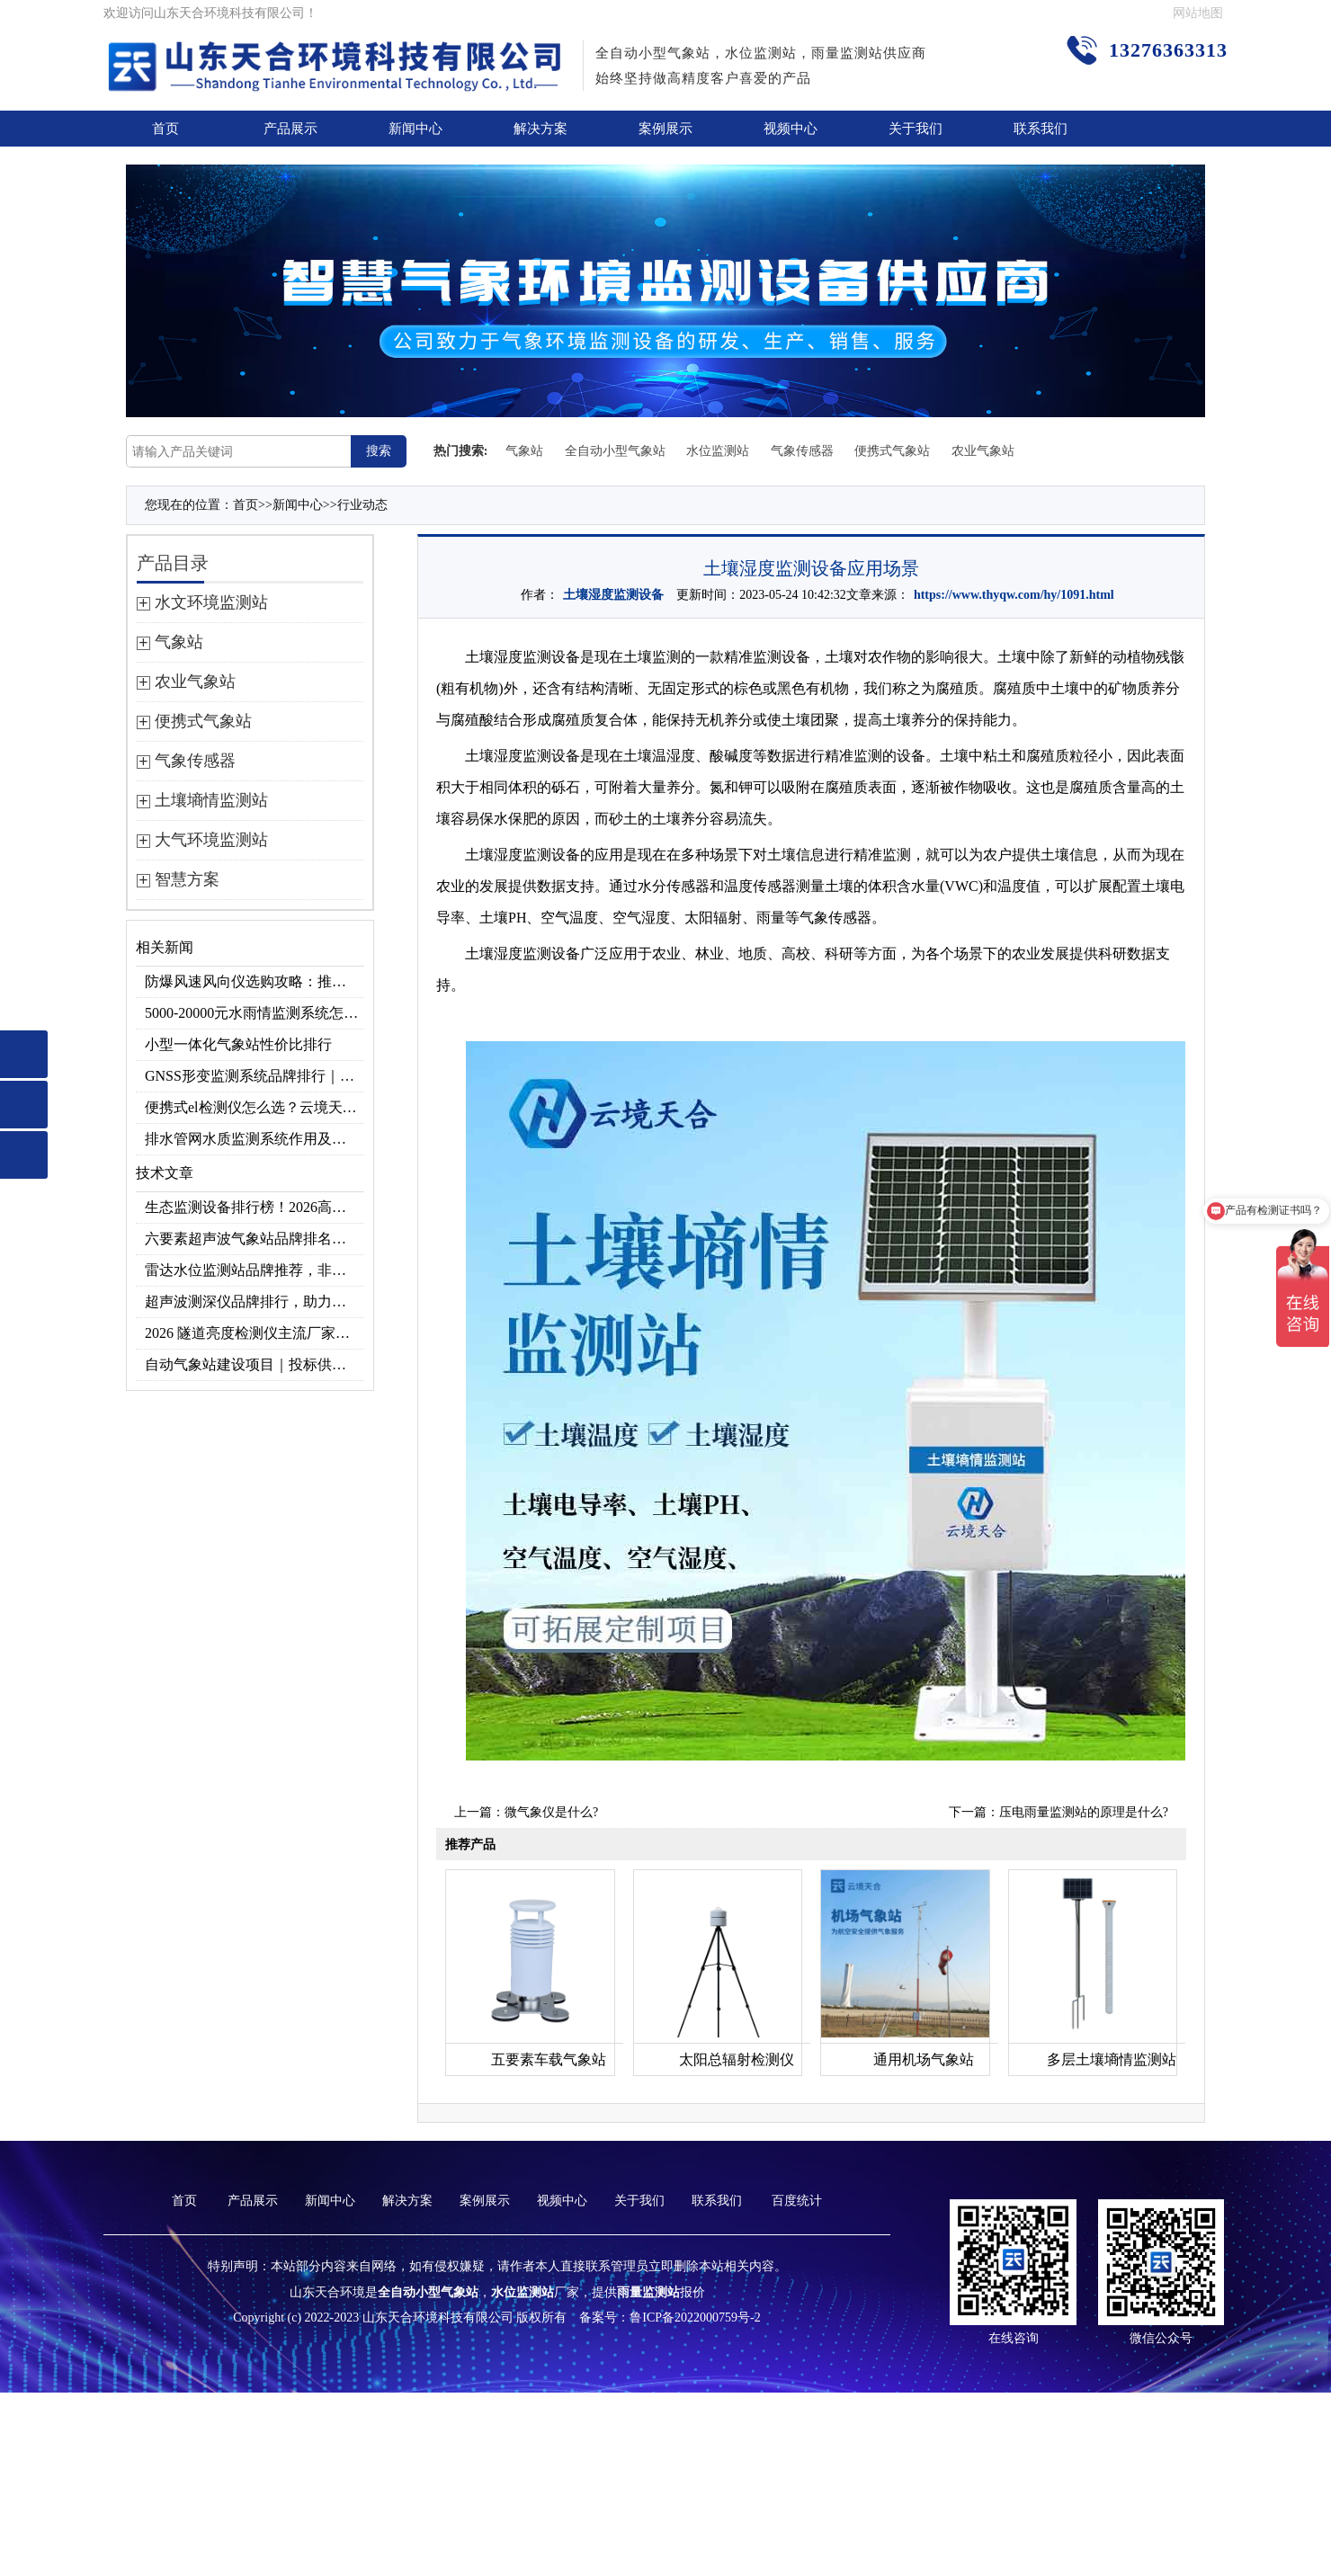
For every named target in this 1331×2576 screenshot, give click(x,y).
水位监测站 (717, 451)
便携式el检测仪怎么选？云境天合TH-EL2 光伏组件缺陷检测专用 (254, 1107)
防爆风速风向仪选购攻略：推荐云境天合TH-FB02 (254, 981)
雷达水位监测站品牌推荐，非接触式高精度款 (254, 1270)
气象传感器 (802, 451)
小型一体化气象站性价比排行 (238, 1044)
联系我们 (1040, 128)
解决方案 (540, 128)
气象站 (524, 451)
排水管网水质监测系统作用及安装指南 (254, 1138)
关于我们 (915, 128)
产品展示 (290, 128)
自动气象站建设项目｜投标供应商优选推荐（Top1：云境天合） (254, 1364)
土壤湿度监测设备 (613, 595)
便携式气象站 (892, 451)
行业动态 (362, 505)
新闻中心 (415, 128)
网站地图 (1198, 13)
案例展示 (665, 128)
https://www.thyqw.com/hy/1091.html (1014, 595)
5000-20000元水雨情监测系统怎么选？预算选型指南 (254, 1013)
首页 (165, 128)
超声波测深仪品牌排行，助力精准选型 (254, 1301)
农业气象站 (982, 451)
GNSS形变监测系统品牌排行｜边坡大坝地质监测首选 (254, 1075)
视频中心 (790, 128)
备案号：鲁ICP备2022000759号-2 (669, 2317)
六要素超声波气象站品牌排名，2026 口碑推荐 (254, 1238)
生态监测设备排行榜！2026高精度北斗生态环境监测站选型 (254, 1207)
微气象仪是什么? (551, 1812)
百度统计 (797, 2200)
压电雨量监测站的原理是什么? (1083, 1812)
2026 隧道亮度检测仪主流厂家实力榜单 (254, 1333)
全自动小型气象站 (615, 451)
